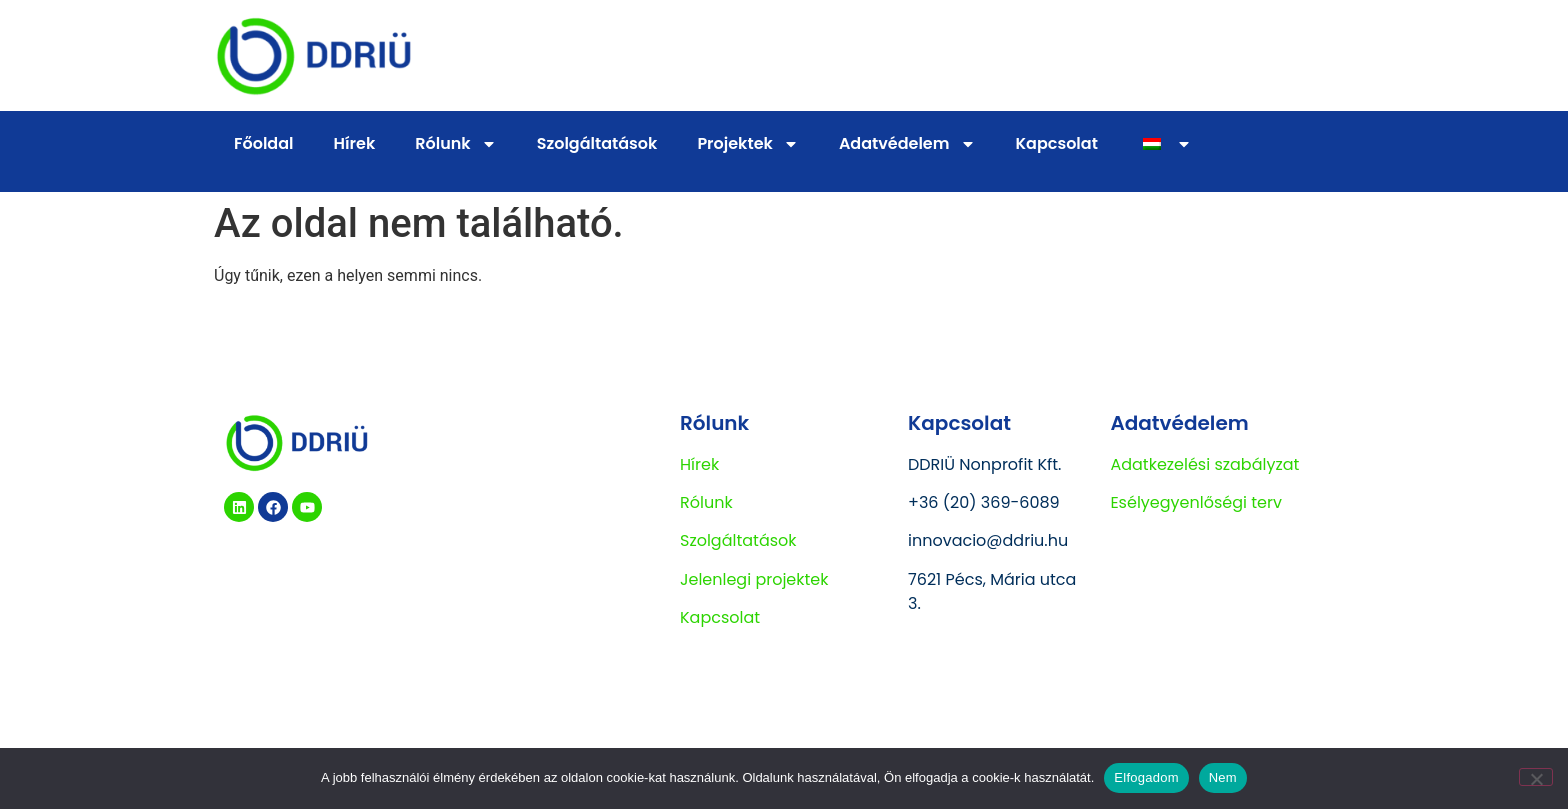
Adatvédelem (907, 144)
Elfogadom (1146, 777)
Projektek (748, 144)
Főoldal (264, 143)
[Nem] (1536, 777)
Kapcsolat (1057, 143)
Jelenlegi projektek (754, 579)
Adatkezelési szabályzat (1204, 464)
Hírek (355, 143)
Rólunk (455, 144)
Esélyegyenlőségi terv (1196, 502)
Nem (1223, 777)
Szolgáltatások (597, 143)
